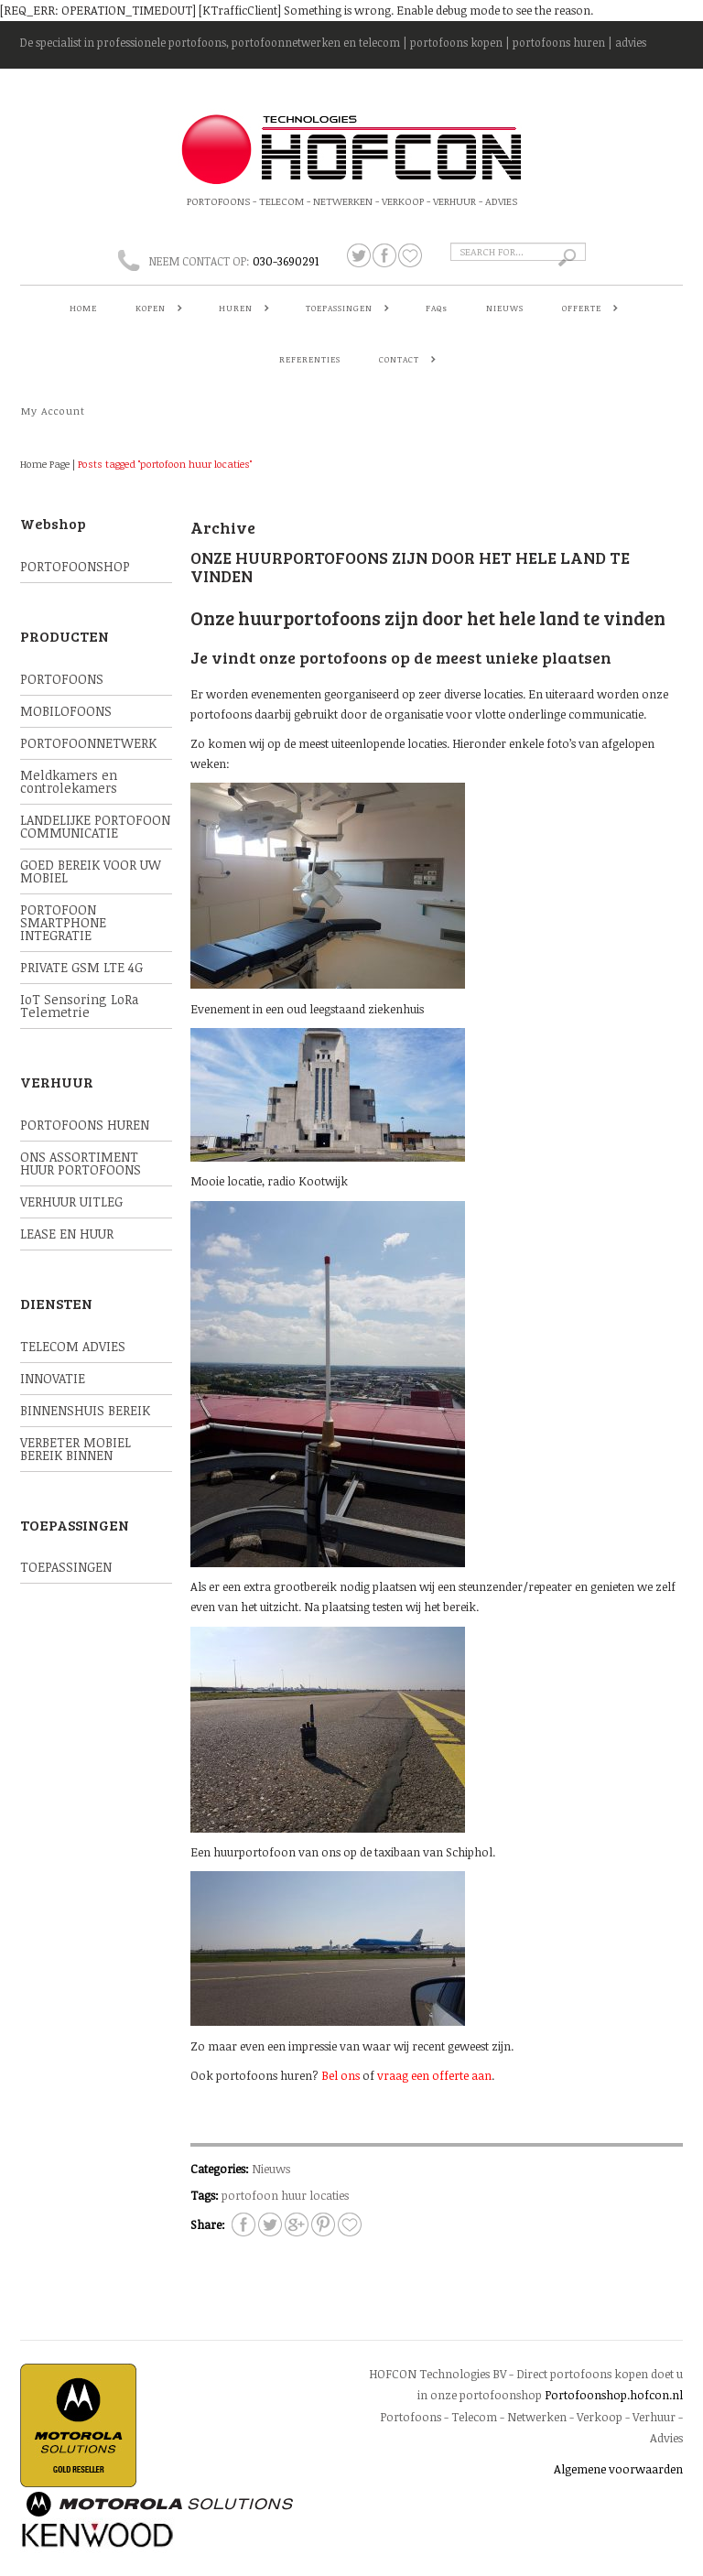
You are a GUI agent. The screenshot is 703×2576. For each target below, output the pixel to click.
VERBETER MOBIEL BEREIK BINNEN (75, 1449)
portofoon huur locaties (285, 2195)
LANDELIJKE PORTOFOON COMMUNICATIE (95, 826)
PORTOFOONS (61, 678)
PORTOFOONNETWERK (88, 743)
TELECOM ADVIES (72, 1346)
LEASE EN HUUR (67, 1233)
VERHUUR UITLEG (71, 1201)
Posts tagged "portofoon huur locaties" (165, 464)
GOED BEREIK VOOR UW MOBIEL (90, 871)
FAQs (437, 308)
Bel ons (340, 2075)
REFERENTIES (310, 359)
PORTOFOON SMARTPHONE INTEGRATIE (63, 922)
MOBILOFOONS (66, 711)
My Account (53, 410)
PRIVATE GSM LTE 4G (81, 967)
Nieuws (271, 2168)
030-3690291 (286, 261)
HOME (83, 308)
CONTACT (403, 361)
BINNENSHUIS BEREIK (85, 1410)
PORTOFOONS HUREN (84, 1124)
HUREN (240, 310)
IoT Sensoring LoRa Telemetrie (79, 1005)
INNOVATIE (52, 1378)
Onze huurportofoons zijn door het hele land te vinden (410, 567)
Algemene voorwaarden (618, 2469)
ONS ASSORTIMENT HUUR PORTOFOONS (80, 1163)
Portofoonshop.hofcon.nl (614, 2395)
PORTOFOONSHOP (75, 566)
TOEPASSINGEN (343, 310)
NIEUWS (505, 308)
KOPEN (154, 310)
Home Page (45, 464)
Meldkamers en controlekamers (68, 781)
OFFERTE (586, 310)
